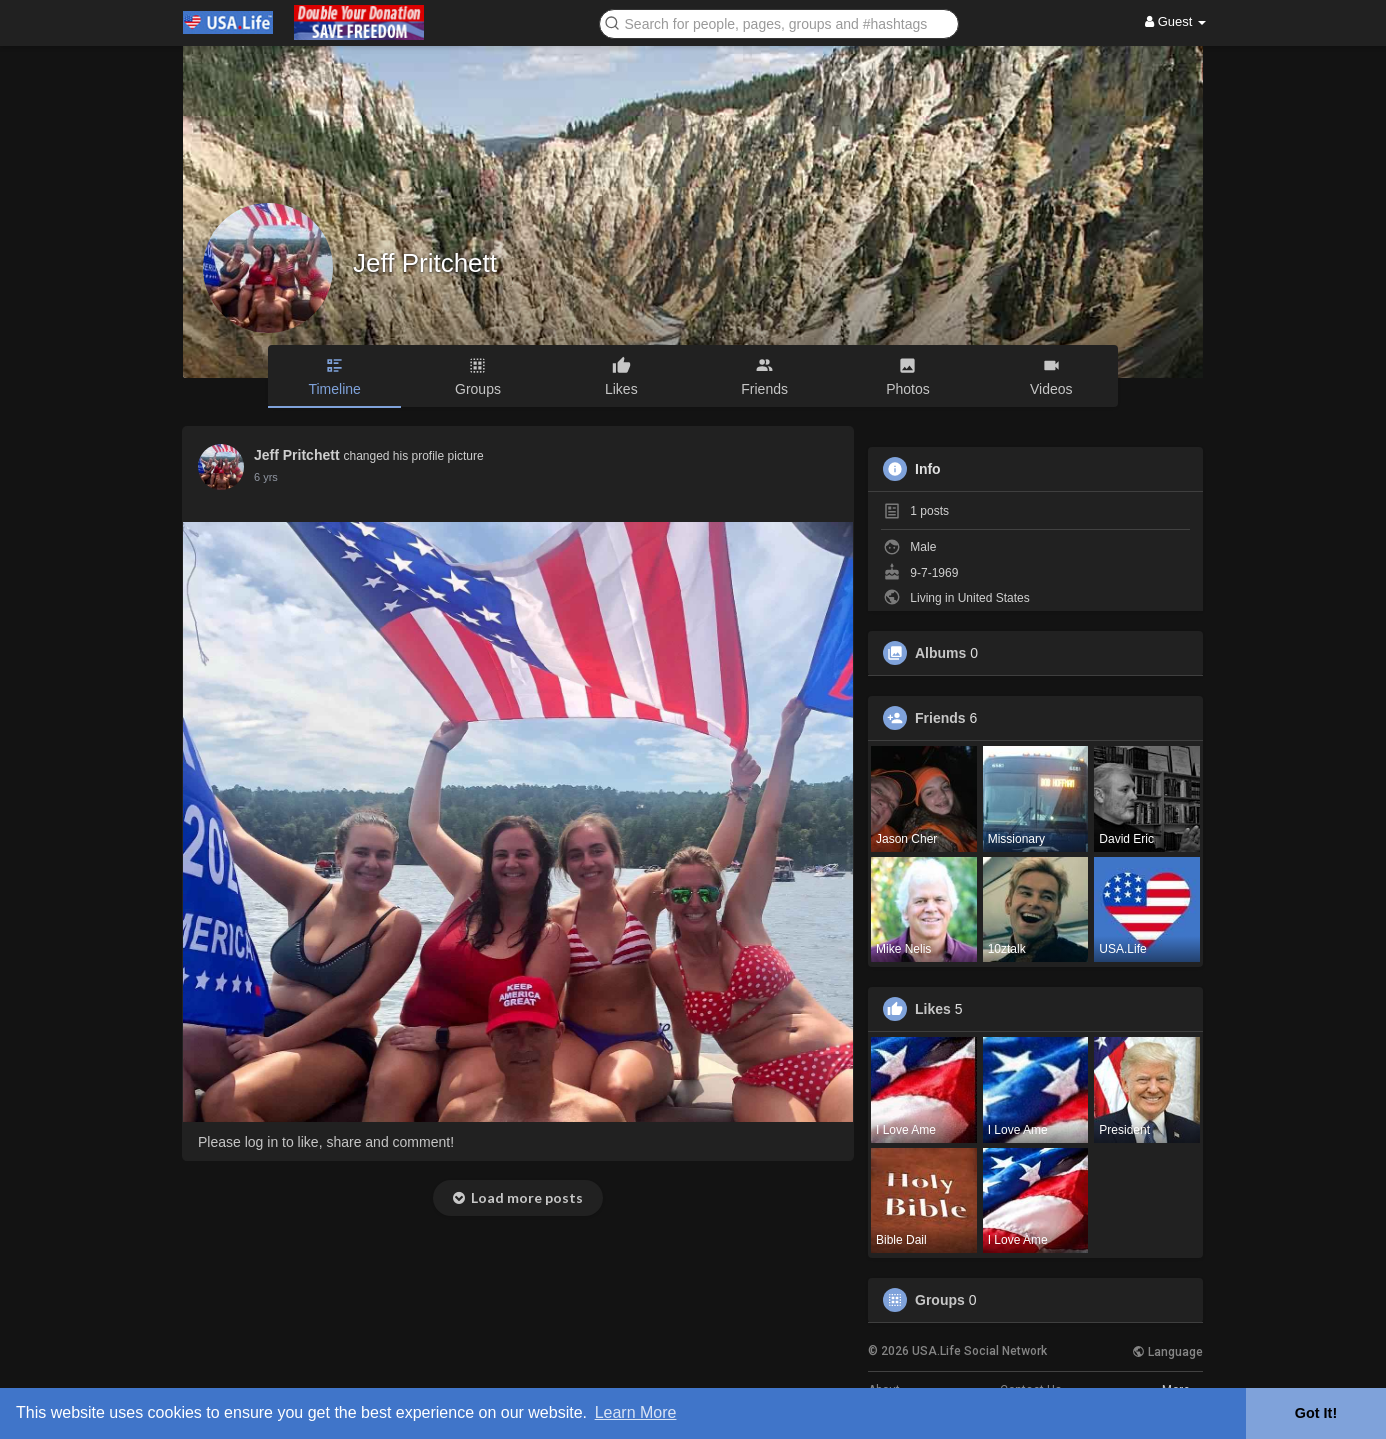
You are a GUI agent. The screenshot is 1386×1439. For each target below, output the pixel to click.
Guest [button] (1175, 21)
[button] (779, 22)
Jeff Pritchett (425, 263)
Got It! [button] (1316, 1413)
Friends (940, 718)
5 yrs (266, 477)
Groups (940, 1300)
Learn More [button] (636, 1412)
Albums (940, 653)
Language (1167, 1352)
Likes (933, 1009)
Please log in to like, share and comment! (326, 1142)
